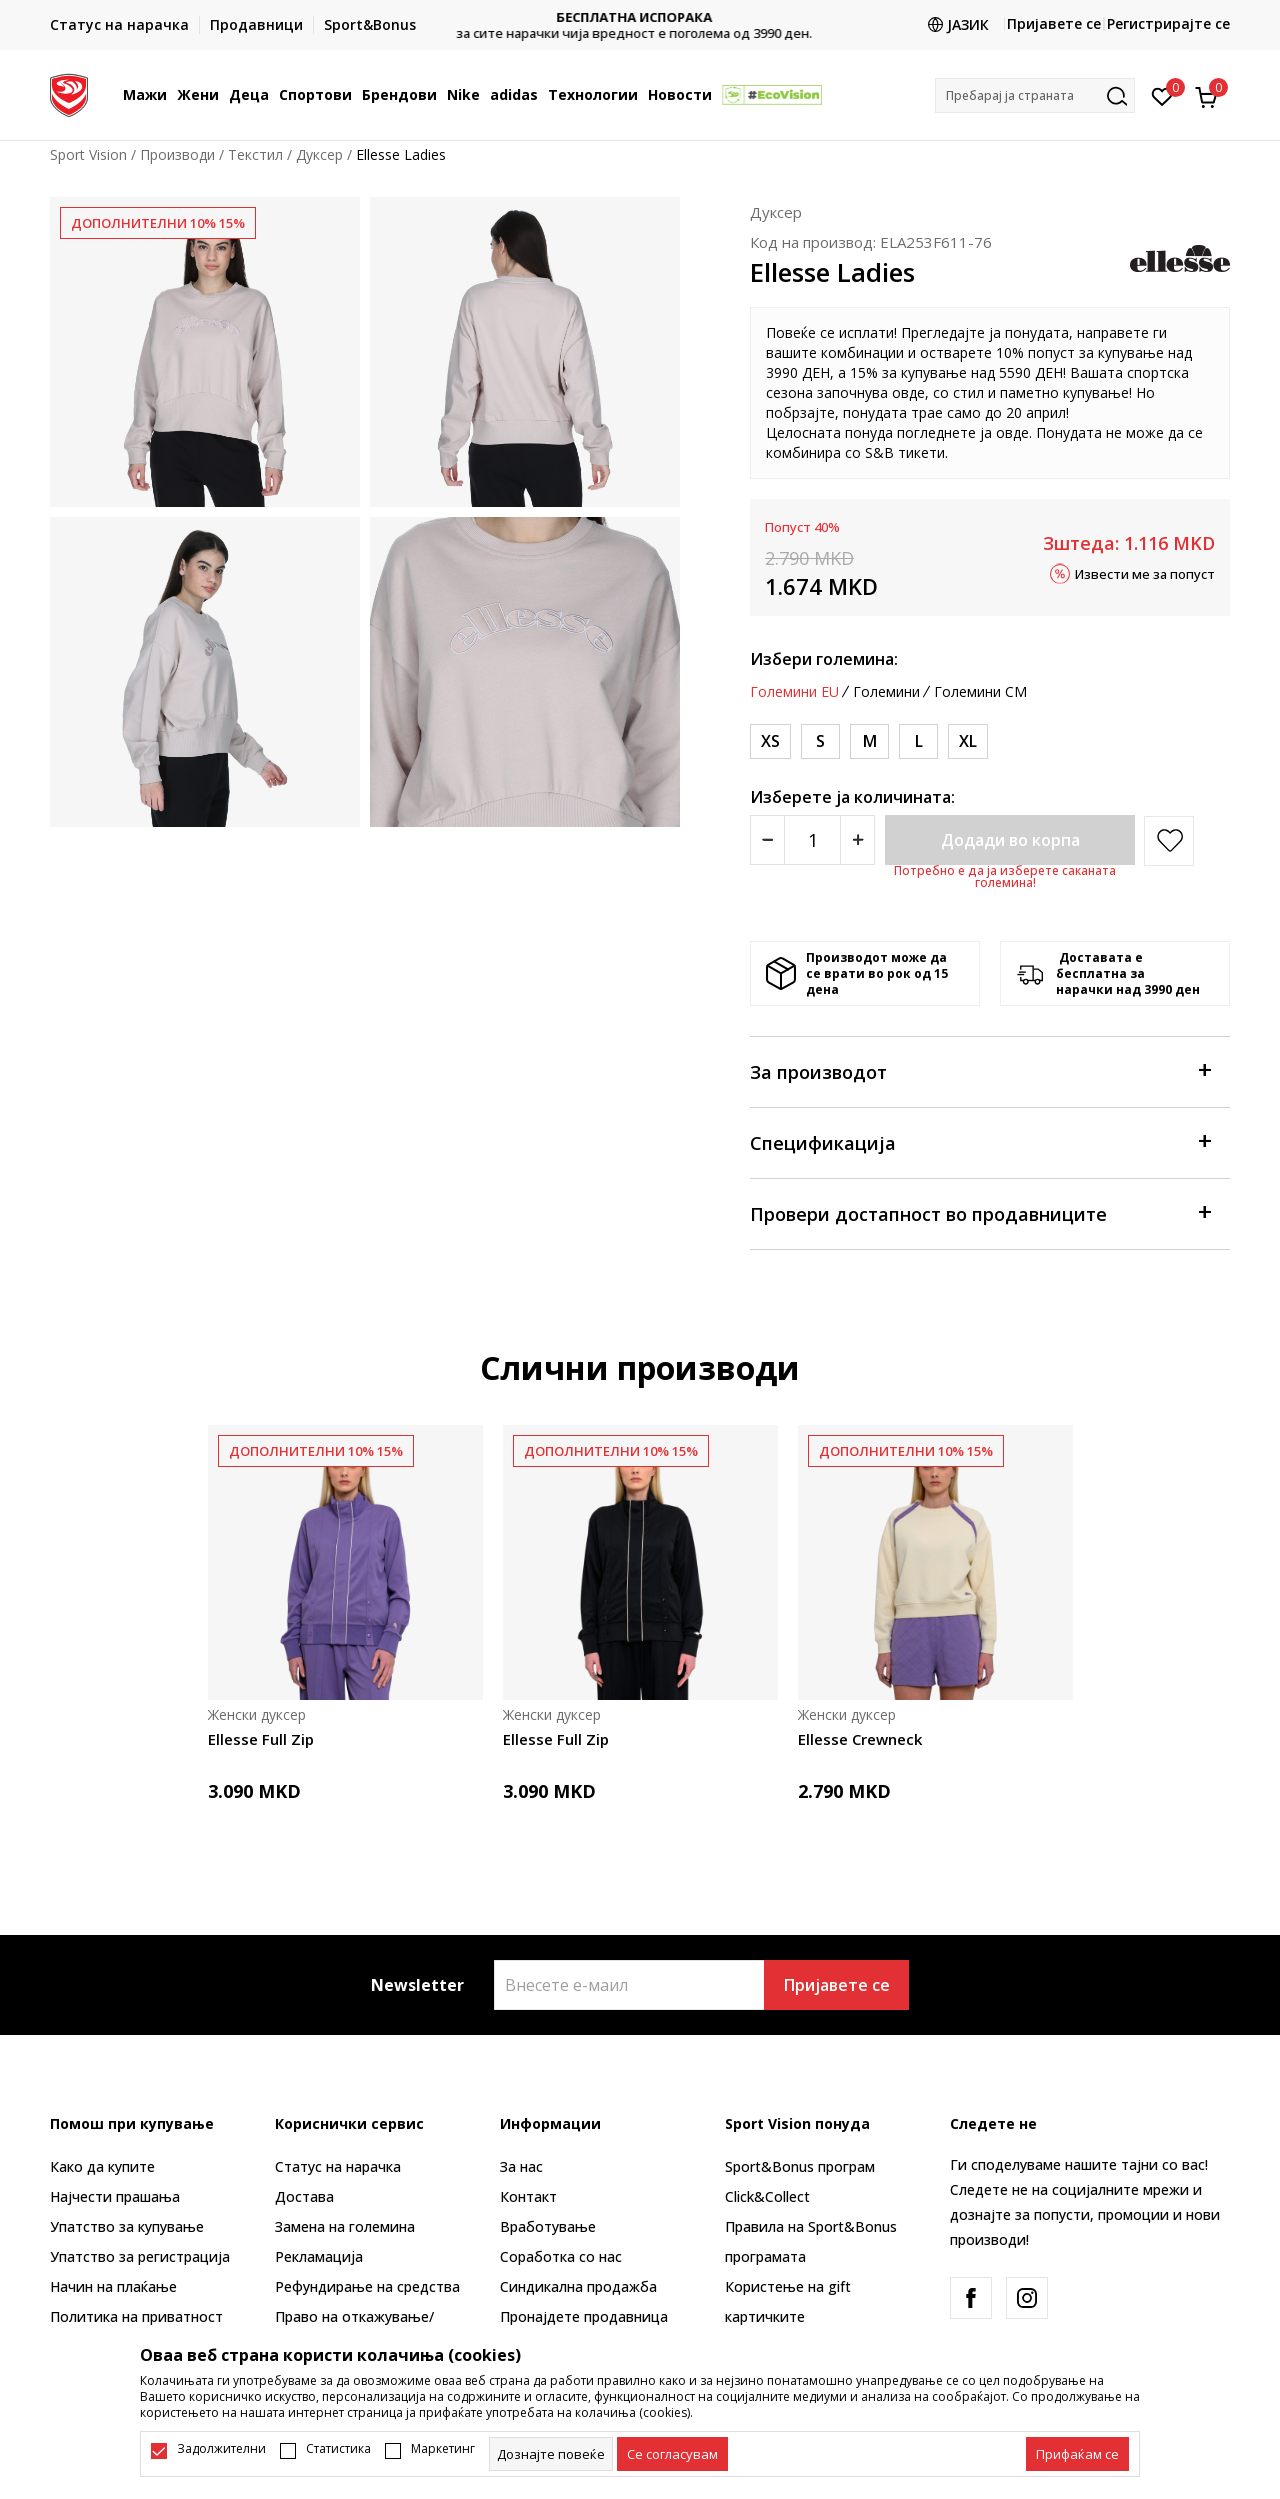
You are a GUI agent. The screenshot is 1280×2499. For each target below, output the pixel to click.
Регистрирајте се (1168, 23)
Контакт (528, 2196)
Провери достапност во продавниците (980, 1212)
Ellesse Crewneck (860, 1739)
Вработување (548, 2226)
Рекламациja (319, 2256)
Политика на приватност (136, 2316)
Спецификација (980, 1141)
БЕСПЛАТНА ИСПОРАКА (640, 17)
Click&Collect (767, 2196)
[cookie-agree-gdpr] (672, 2454)
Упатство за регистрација (140, 2256)
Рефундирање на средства (367, 2286)
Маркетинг (443, 2449)
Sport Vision (88, 154)
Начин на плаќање (113, 2286)
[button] (1035, 95)
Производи (177, 154)
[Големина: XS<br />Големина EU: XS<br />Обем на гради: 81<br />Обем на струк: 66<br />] (770, 741)
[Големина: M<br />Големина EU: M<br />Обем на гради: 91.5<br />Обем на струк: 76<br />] (869, 741)
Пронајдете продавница (584, 2316)
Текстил (255, 154)
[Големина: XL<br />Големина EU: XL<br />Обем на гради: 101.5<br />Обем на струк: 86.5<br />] (968, 741)
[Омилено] (1162, 95)
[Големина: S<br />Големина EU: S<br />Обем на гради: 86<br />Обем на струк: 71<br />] (820, 741)
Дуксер (319, 154)
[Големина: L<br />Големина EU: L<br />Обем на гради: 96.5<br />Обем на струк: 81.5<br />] (918, 741)
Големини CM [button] (980, 692)
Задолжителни (221, 2449)
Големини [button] (886, 692)
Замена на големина (345, 2226)
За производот (980, 1070)
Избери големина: (824, 659)
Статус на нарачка (338, 2166)
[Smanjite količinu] (767, 840)
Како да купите (102, 2166)
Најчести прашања (115, 2196)
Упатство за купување (127, 2226)
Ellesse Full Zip (261, 1739)
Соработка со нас (561, 2256)
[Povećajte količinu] (857, 840)
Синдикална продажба (578, 2286)
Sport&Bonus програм (800, 2166)
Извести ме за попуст (1145, 573)
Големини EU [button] (794, 692)
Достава (304, 2196)
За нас (521, 2166)
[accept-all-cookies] (1077, 2454)
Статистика (338, 2449)
